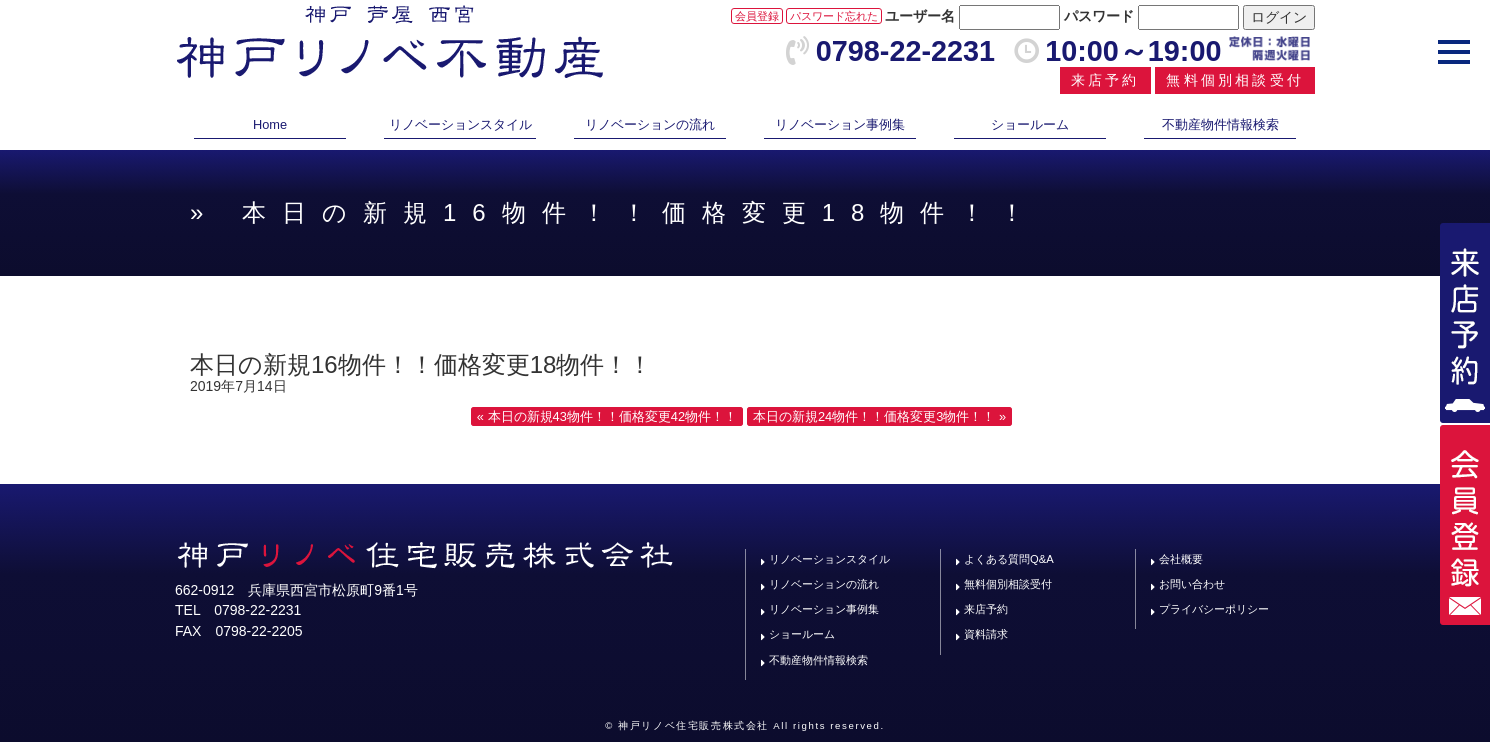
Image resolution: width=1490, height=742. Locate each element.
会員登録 (757, 16)
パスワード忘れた (834, 16)
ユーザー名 (920, 16)
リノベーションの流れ (650, 124)
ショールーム (1030, 124)
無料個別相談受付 (1235, 80)
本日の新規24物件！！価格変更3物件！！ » (879, 416)
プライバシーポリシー (1214, 609)
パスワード (1099, 16)
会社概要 (1181, 559)
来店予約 (1105, 80)
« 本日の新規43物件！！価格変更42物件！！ (607, 416)
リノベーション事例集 (840, 124)
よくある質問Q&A (1009, 559)
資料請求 (986, 634)
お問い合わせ (1192, 584)
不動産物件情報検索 (1220, 124)
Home (270, 124)
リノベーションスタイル (460, 124)
